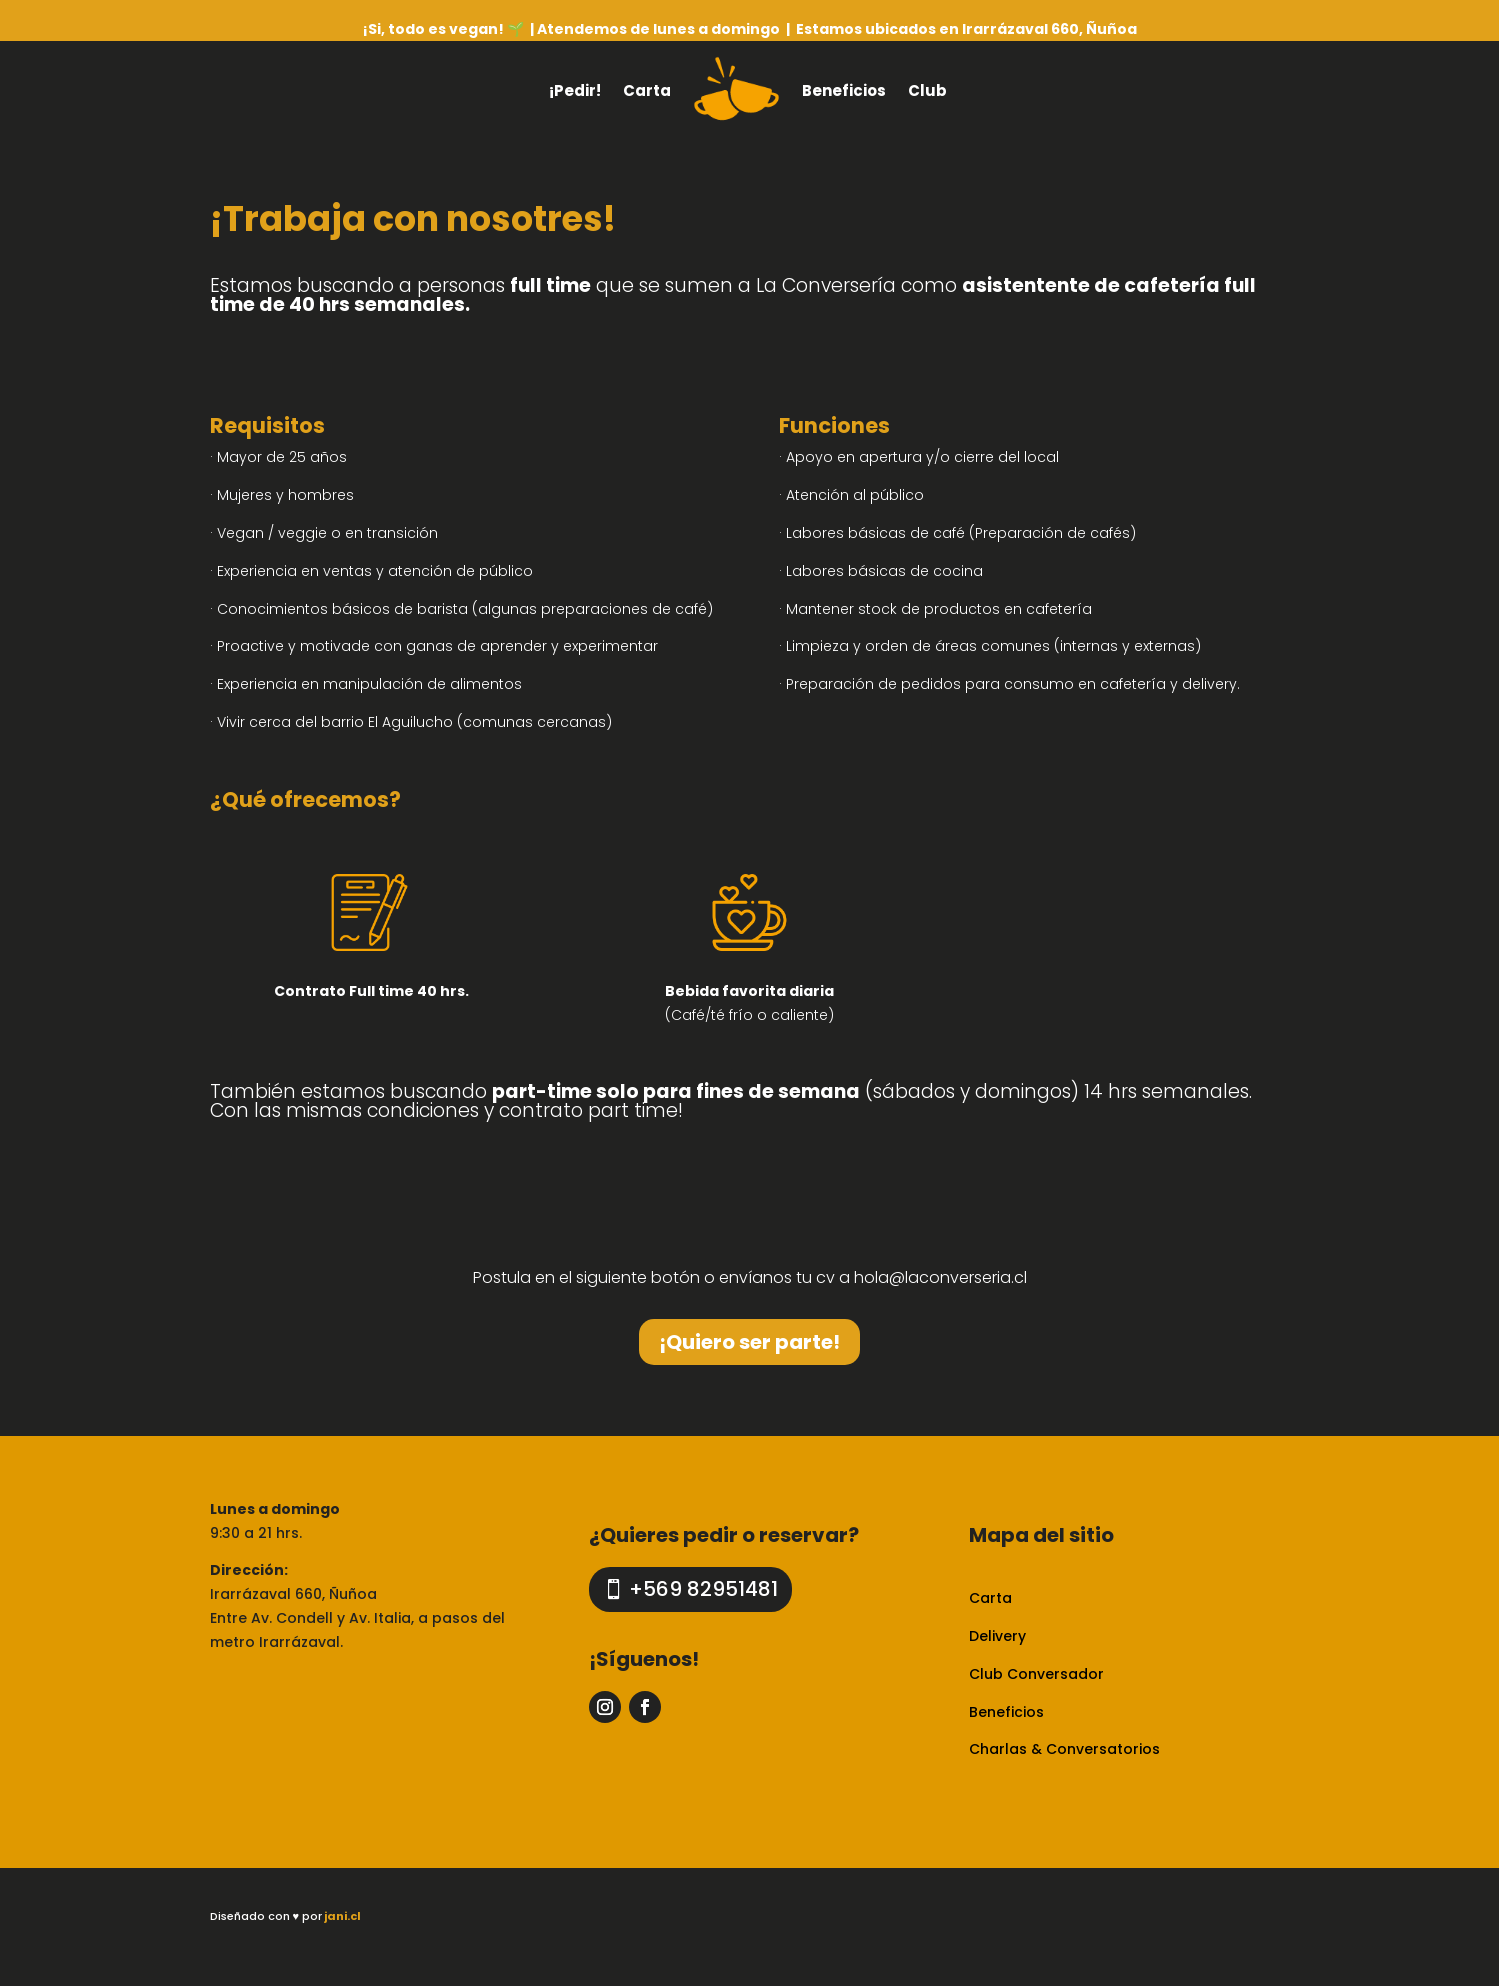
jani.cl (342, 1916)
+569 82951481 (703, 1589)
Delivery (997, 1636)
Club (927, 90)
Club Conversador (1036, 1674)
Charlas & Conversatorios (1064, 1749)
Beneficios (844, 90)
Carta (647, 90)
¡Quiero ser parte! (749, 1342)
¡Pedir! (575, 90)
